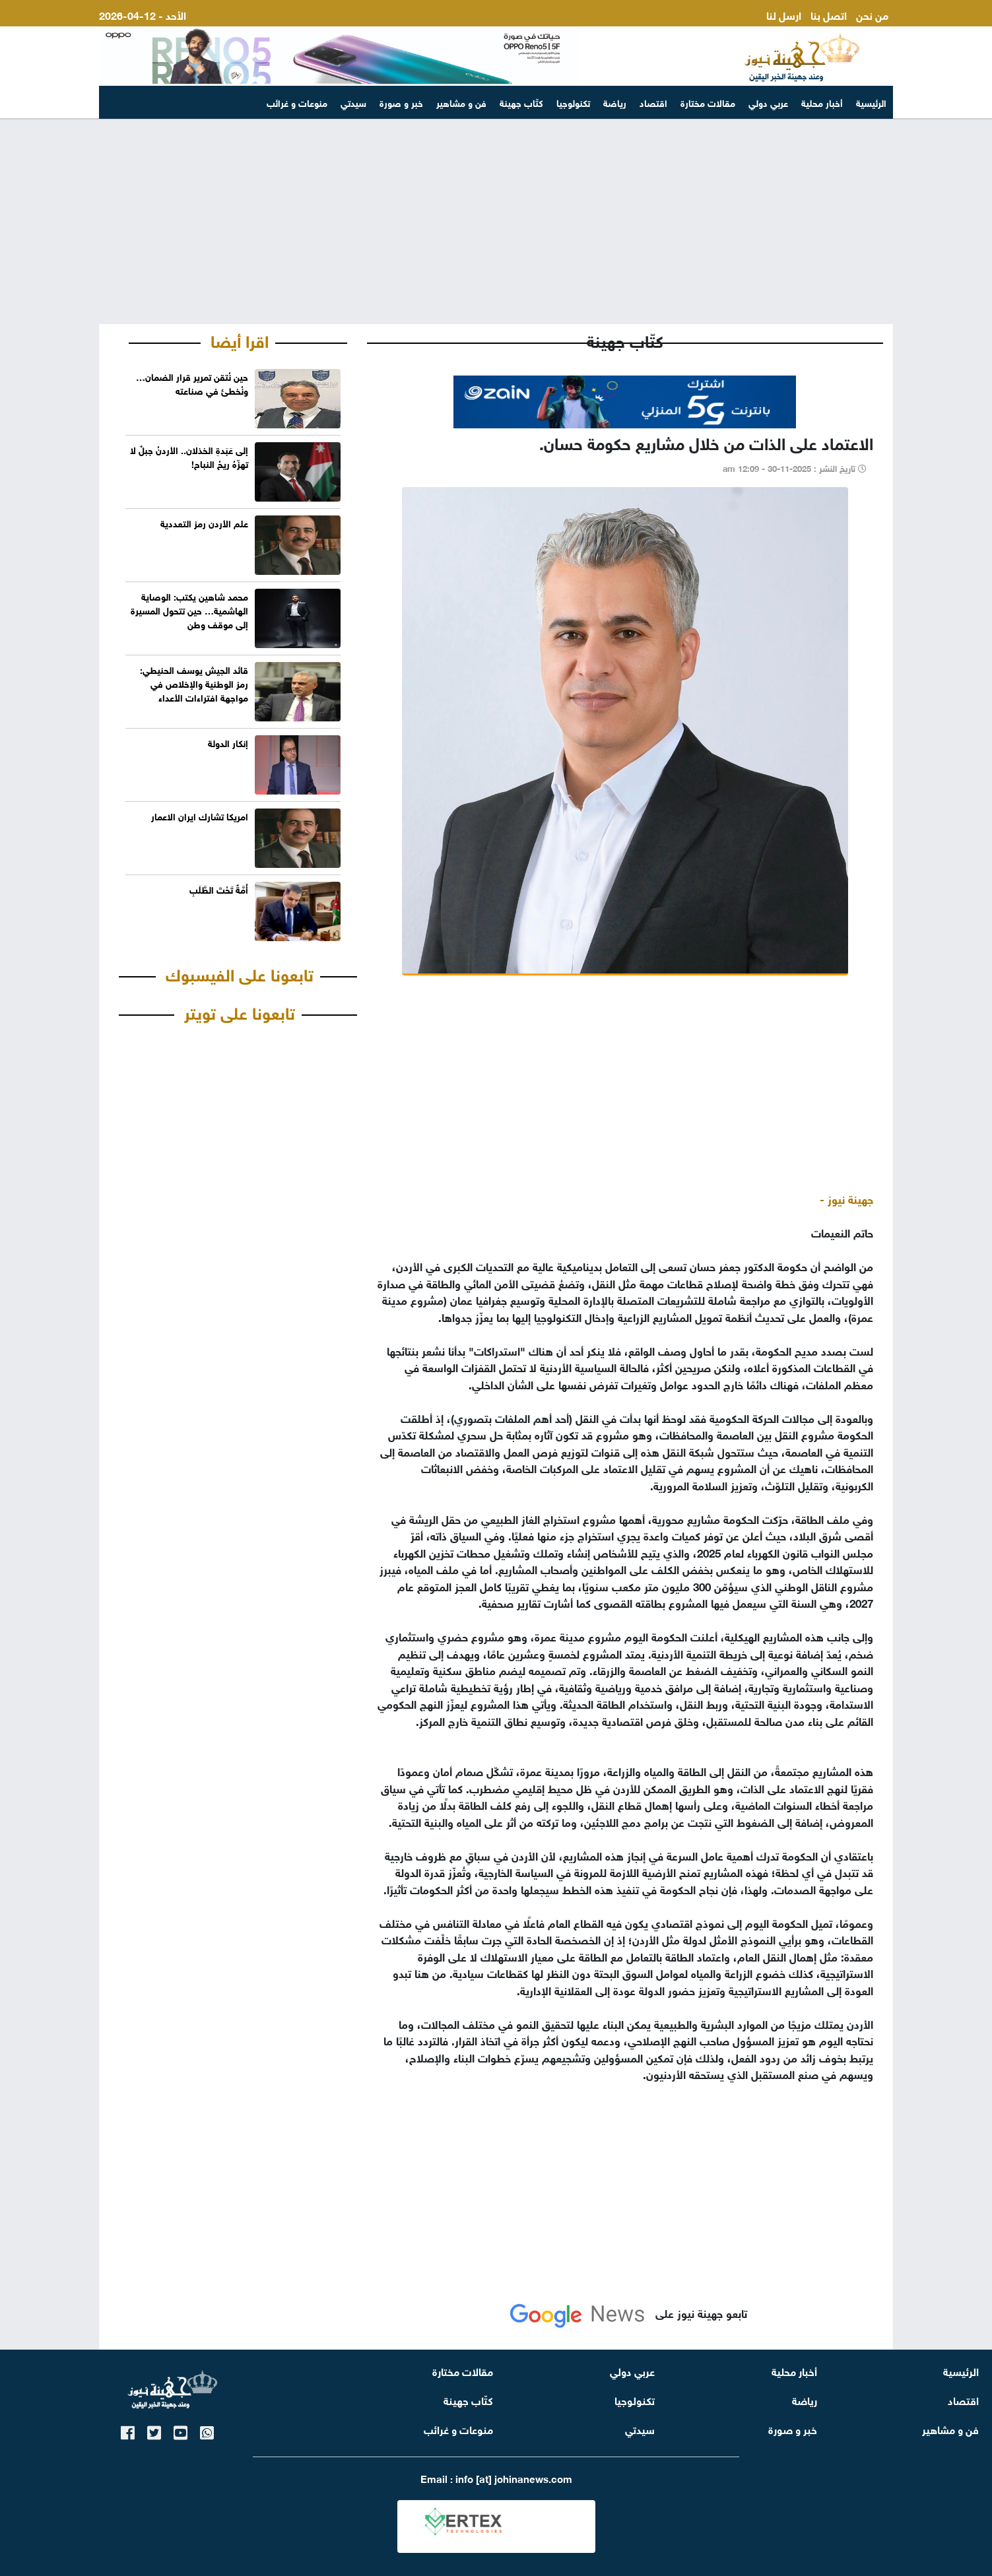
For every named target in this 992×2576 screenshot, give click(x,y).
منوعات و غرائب (297, 102)
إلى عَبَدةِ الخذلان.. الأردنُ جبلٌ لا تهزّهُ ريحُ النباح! (189, 456)
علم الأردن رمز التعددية (204, 522)
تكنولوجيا (573, 102)
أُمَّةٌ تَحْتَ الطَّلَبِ (218, 888)
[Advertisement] (496, 221)
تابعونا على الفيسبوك (240, 972)
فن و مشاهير (461, 102)
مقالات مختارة (707, 102)
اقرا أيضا (240, 339)
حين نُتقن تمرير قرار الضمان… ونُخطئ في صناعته (192, 383)
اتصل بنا (828, 14)
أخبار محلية (822, 102)
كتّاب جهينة (521, 102)
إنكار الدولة (228, 742)
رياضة (614, 102)
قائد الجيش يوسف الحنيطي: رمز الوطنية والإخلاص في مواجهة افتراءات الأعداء (194, 683)
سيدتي (353, 102)
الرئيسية (871, 102)
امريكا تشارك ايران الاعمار (199, 815)
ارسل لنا (783, 14)
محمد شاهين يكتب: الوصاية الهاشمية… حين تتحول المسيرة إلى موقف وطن (189, 609)
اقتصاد (653, 102)
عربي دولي (768, 102)
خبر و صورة (401, 102)
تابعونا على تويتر (239, 1011)
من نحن (872, 14)
